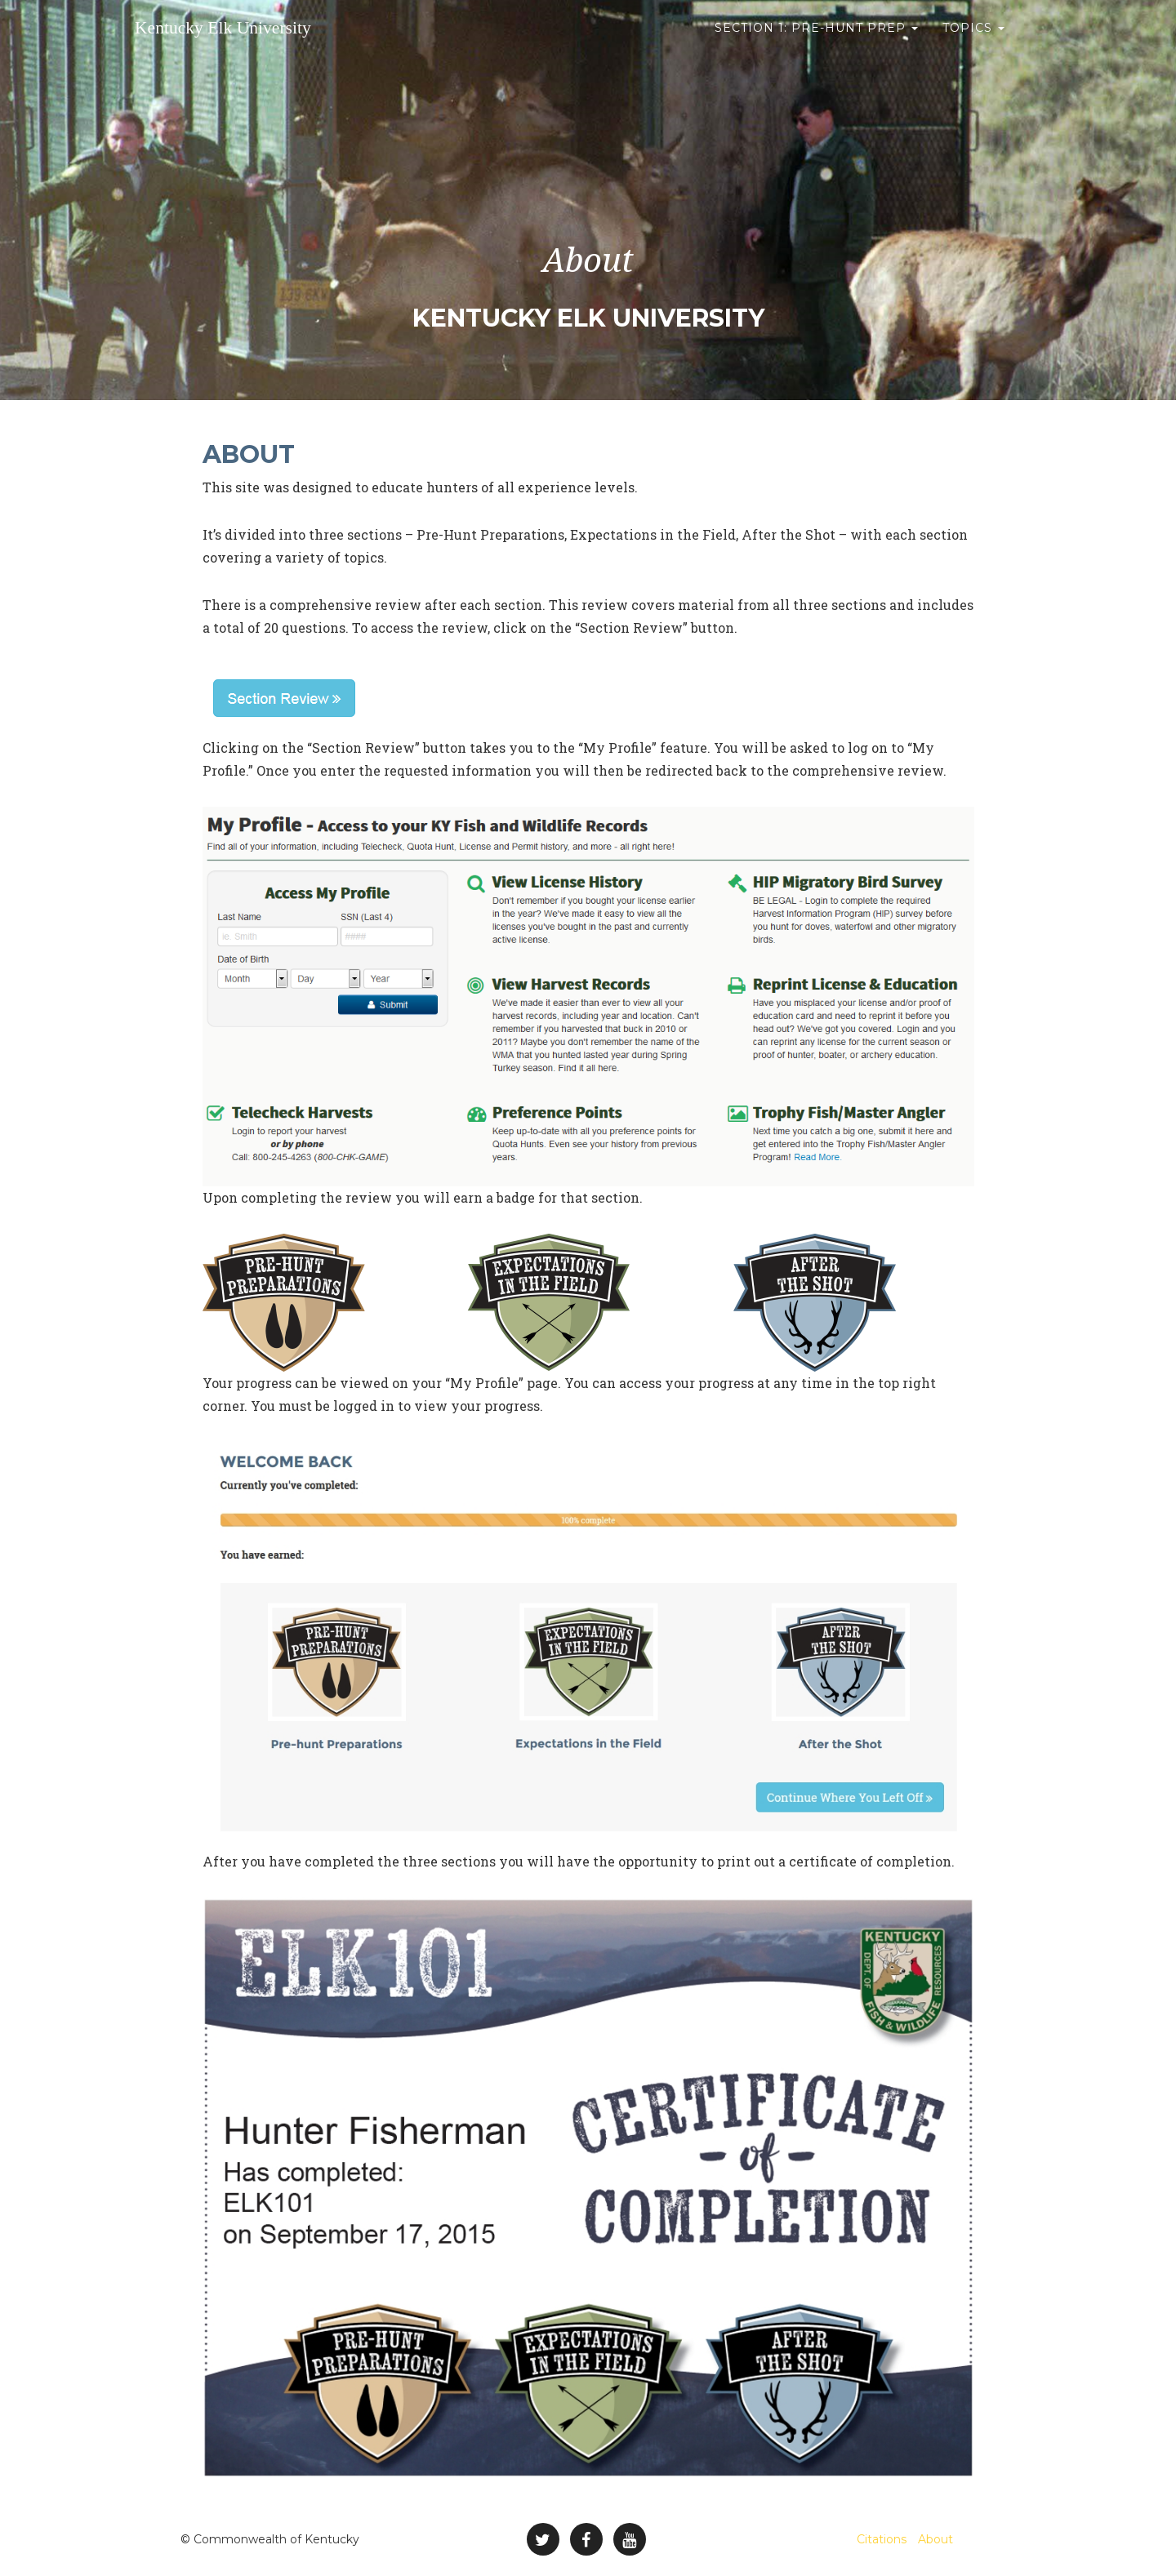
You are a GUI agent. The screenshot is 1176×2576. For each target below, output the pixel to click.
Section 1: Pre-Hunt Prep (816, 40)
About (935, 2539)
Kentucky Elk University (249, 40)
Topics (973, 40)
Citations (881, 2539)
